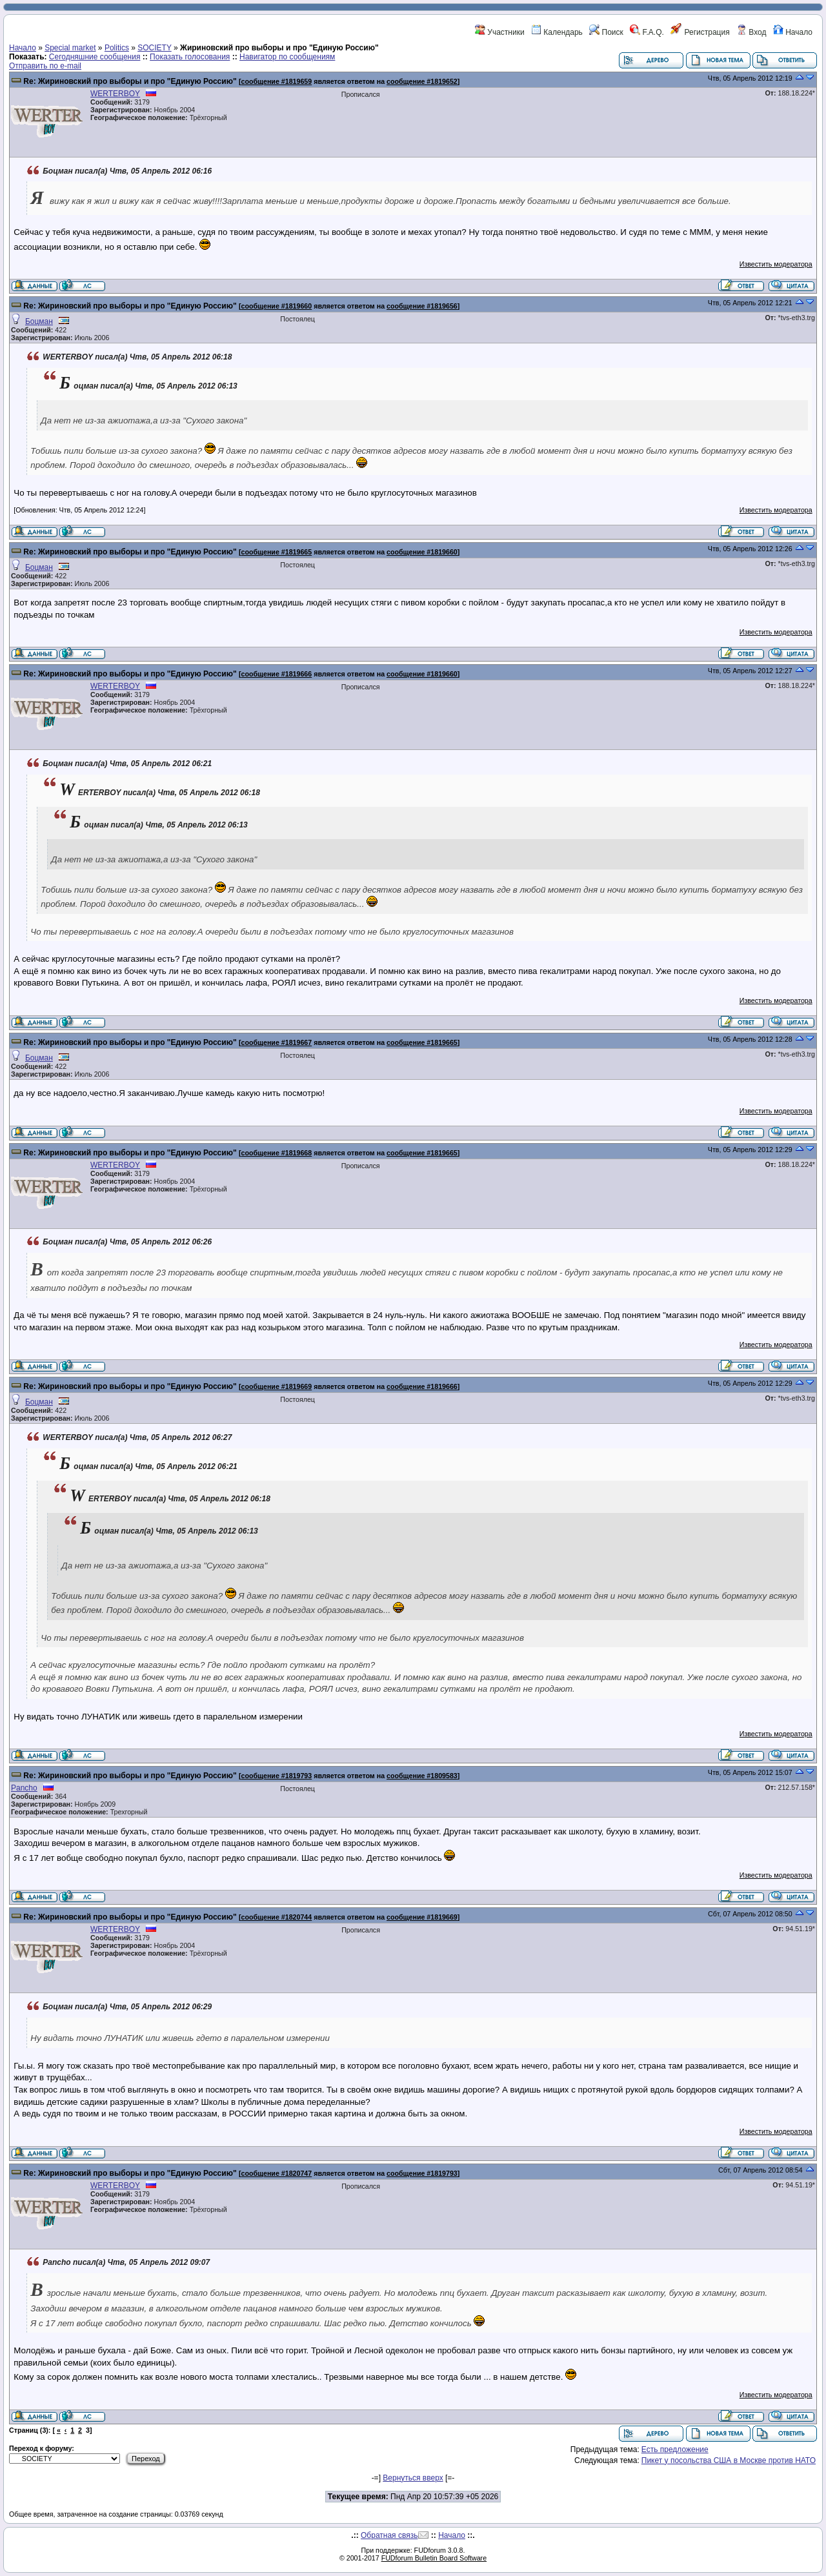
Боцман (39, 321)
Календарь (557, 32)
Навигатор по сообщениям (287, 56)
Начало (792, 32)
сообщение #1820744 (276, 1917)
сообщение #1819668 (276, 1153)
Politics (117, 47)
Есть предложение (675, 2449)
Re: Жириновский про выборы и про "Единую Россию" (129, 81)
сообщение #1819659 (276, 81)
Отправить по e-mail (45, 65)
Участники (500, 32)
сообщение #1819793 (276, 1776)
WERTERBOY (115, 93)
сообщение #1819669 (276, 1386)
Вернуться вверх (413, 2477)
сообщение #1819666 (276, 674)
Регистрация (699, 32)
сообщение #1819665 (276, 552)
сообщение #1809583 (422, 1776)
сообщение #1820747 (276, 2173)
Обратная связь (389, 2535)
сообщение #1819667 (276, 1042)
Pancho (24, 1787)
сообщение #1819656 (422, 306)
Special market (70, 47)
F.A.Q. (647, 32)
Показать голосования (190, 56)
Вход (751, 32)
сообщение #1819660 (276, 306)
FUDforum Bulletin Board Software (434, 2558)
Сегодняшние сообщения (95, 56)
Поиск (606, 32)
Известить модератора (776, 264)
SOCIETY (154, 47)
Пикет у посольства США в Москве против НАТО (728, 2460)
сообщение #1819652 (422, 81)
